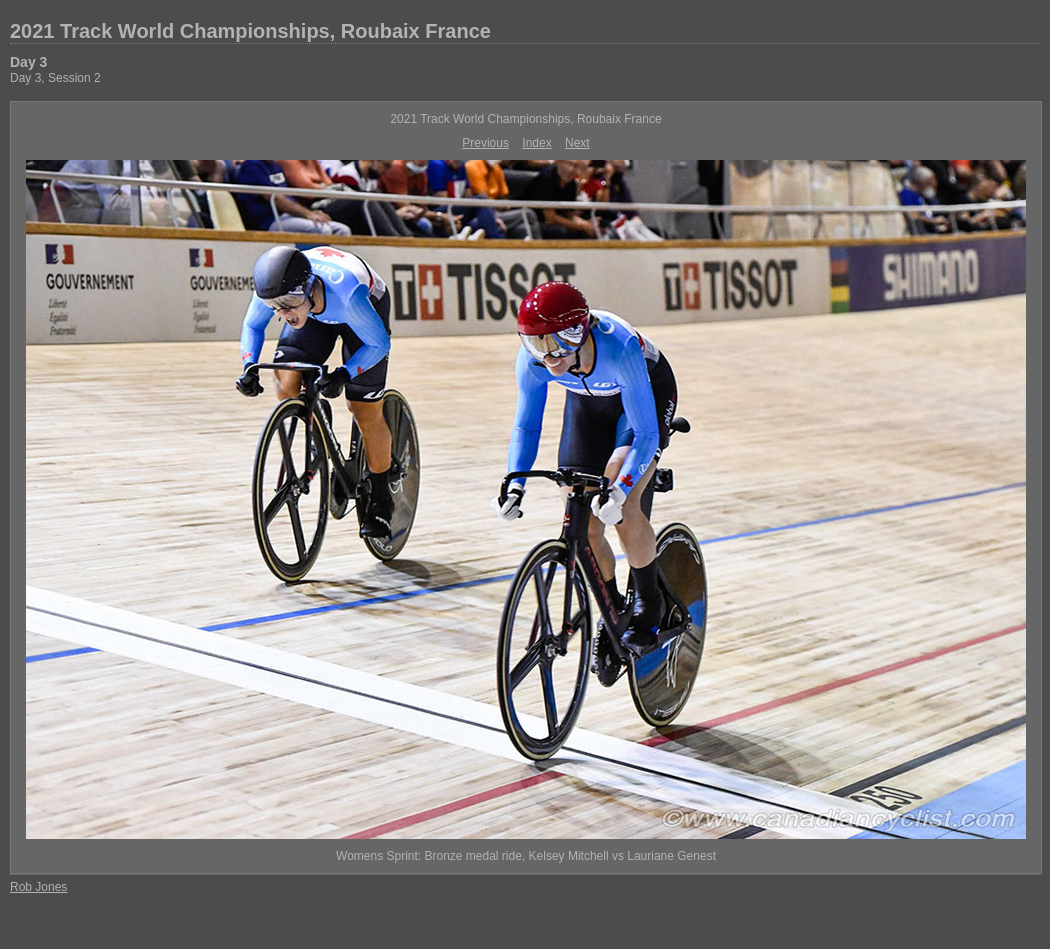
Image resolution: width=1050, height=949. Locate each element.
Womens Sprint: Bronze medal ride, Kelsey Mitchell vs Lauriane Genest (526, 856)
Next (577, 143)
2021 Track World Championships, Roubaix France (250, 31)
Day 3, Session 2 (55, 78)
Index (536, 143)
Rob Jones (38, 887)
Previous (485, 143)
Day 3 (28, 62)
